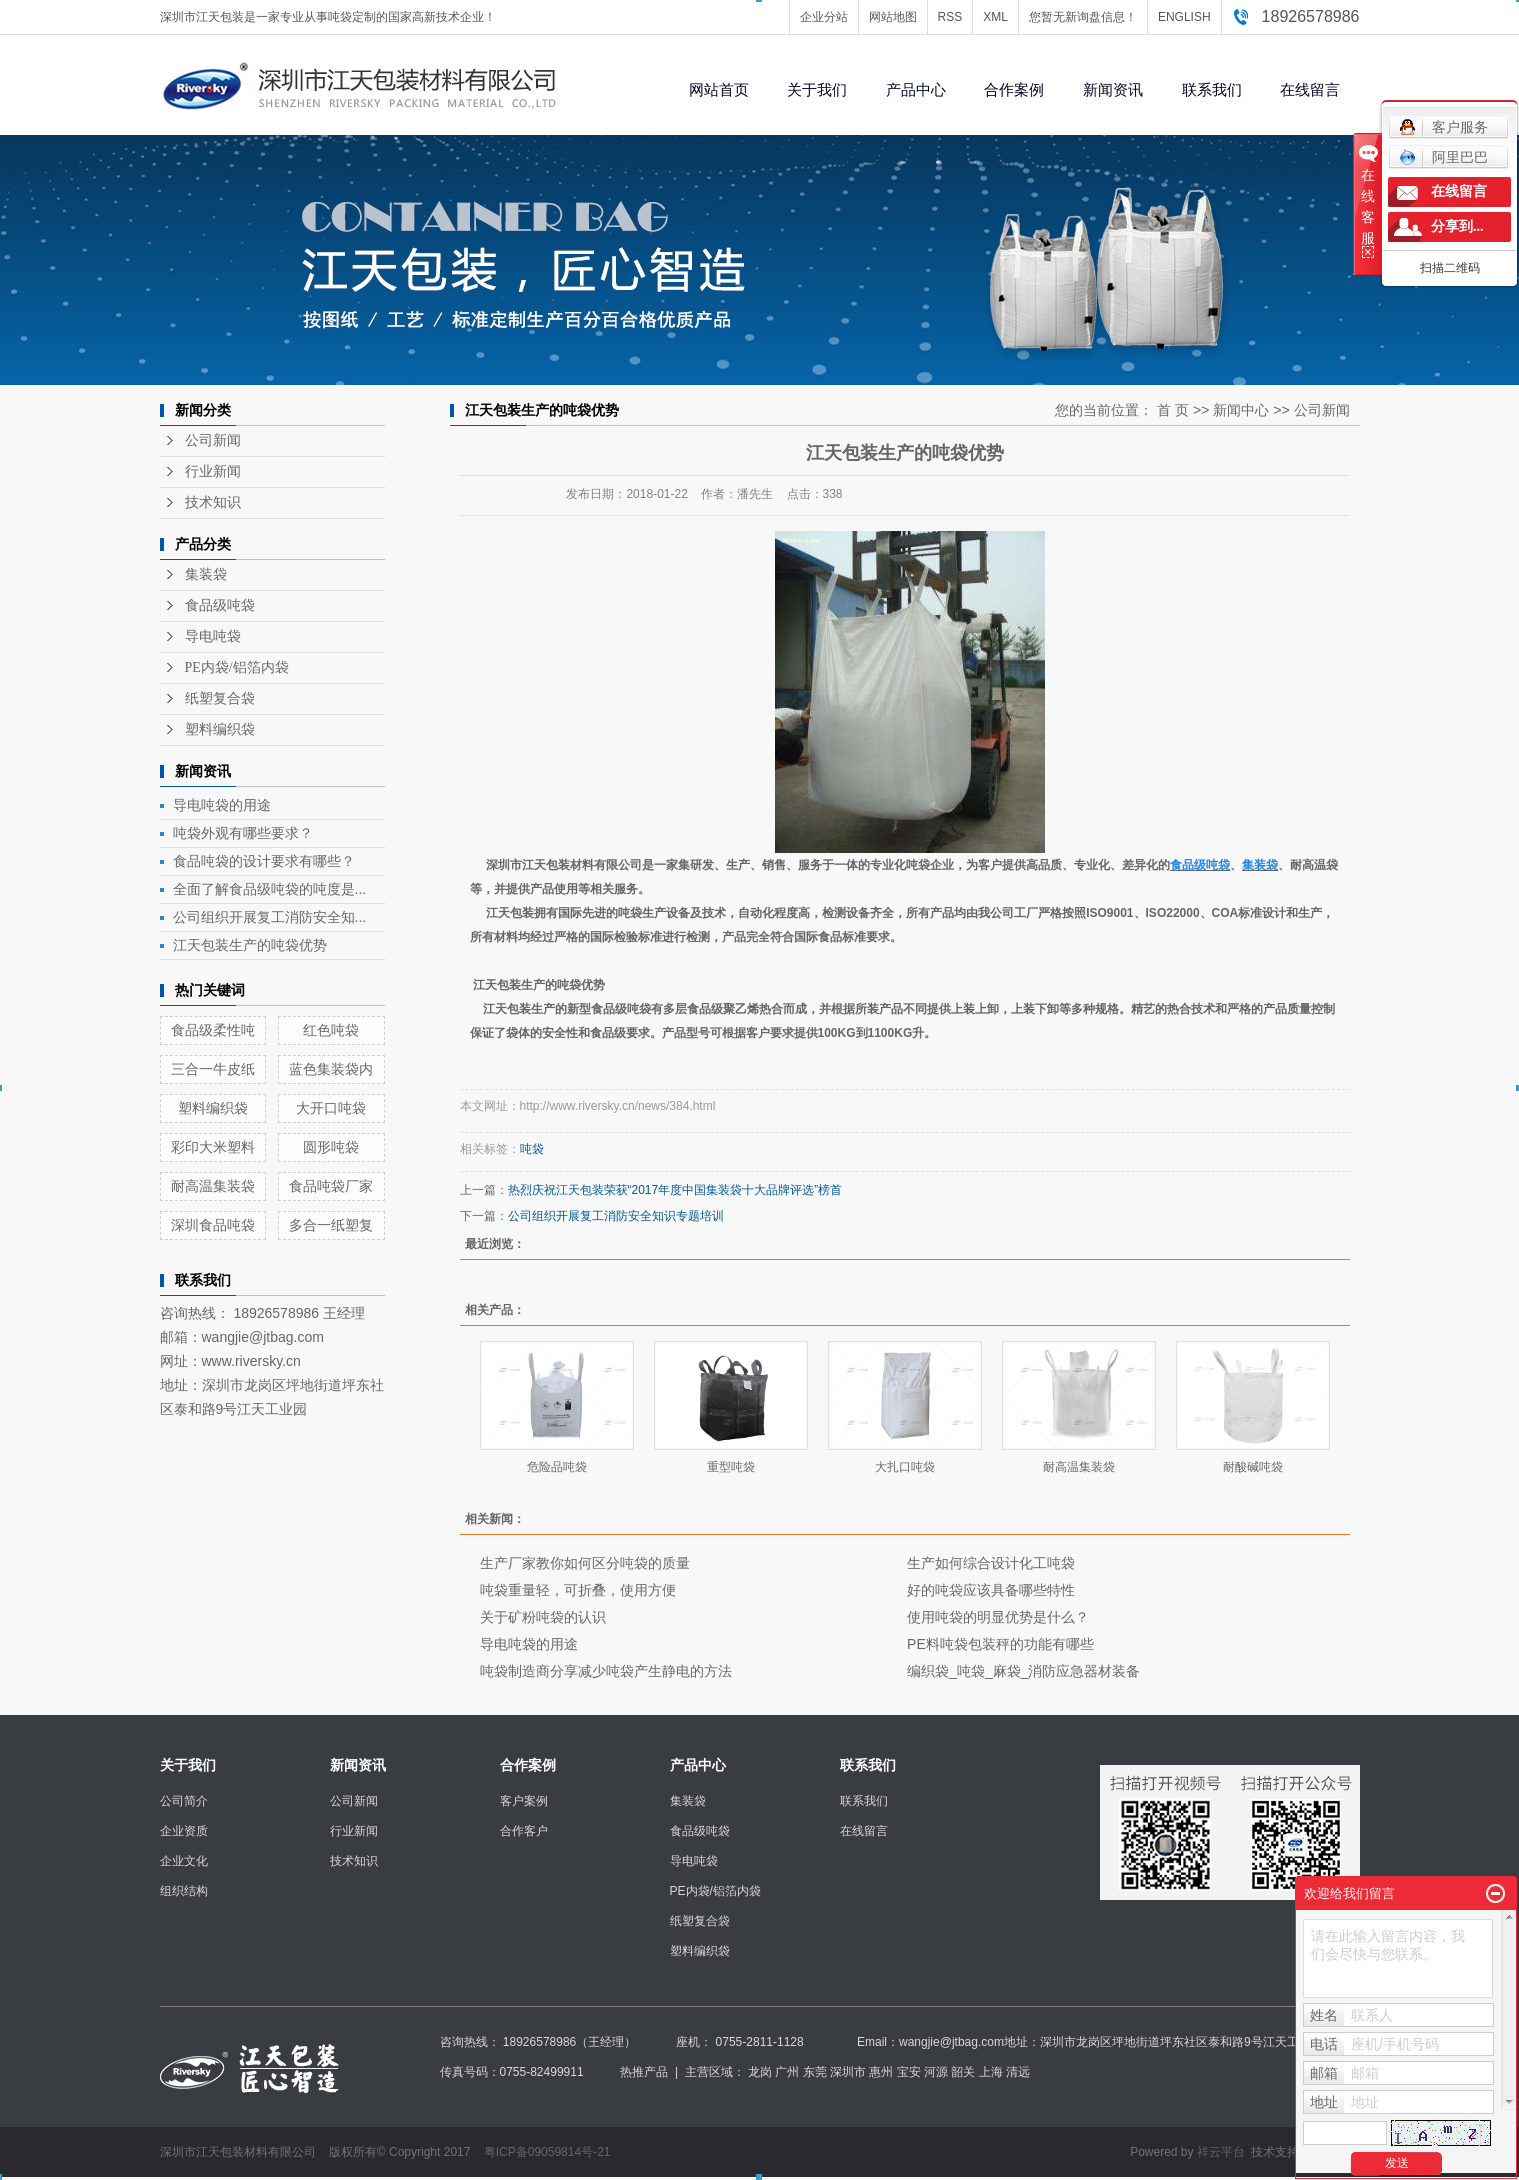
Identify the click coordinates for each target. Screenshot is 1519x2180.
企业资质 (184, 1831)
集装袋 (206, 574)
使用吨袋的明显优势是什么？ (998, 1617)
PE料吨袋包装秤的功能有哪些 (1000, 1644)
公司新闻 (213, 440)
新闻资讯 (1113, 89)
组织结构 (184, 1891)
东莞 (815, 2072)
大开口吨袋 (331, 1108)
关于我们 (817, 89)
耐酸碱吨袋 (1253, 1467)
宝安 (909, 2072)
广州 (787, 2072)
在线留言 (1310, 89)
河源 (936, 2072)
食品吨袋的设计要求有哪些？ (264, 861)
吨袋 (532, 1149)
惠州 (881, 2072)
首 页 (1173, 410)
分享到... (1457, 226)
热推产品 (644, 2072)
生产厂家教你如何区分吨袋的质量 (585, 1563)
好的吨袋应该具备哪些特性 (991, 1590)
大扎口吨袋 (905, 1467)
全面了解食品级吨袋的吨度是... (270, 889)
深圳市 (848, 2072)
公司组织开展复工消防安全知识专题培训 (616, 1216)
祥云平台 (1221, 2152)
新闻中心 (1241, 410)
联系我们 (1212, 89)
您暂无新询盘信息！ (1083, 17)
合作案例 (1014, 89)
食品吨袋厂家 (331, 1186)
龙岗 (760, 2072)
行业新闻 (213, 471)
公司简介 (184, 1801)
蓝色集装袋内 (331, 1069)
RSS (950, 17)
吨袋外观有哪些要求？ (243, 833)
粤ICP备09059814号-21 (547, 2152)
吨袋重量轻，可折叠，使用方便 (578, 1590)
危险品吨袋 (557, 1467)
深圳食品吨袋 (213, 1225)
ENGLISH (1184, 17)
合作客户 (524, 1831)
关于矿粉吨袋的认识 (543, 1617)
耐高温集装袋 (213, 1186)
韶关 (963, 2072)
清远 (1018, 2072)
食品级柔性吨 (213, 1030)
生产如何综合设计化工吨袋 (991, 1563)
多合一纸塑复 (331, 1225)
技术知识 (213, 502)
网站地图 (893, 17)
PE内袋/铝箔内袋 (237, 667)
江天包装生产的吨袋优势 (250, 945)
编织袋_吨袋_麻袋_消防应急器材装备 (1023, 1671)
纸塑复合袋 (220, 698)
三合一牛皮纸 (213, 1069)
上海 (991, 2072)
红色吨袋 (331, 1030)
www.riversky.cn (251, 1361)
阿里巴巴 (1443, 157)
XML (995, 17)
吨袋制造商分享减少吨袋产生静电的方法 (606, 1671)
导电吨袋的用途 (222, 805)
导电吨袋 (213, 636)
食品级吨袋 (220, 605)
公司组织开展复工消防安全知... (270, 917)
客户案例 (524, 1801)
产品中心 (916, 89)
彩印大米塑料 (213, 1147)
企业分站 (824, 17)
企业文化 (184, 1861)
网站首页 (719, 89)
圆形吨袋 (331, 1147)
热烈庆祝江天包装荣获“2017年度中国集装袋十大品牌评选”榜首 (675, 1190)
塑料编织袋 (220, 729)
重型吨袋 (731, 1467)
